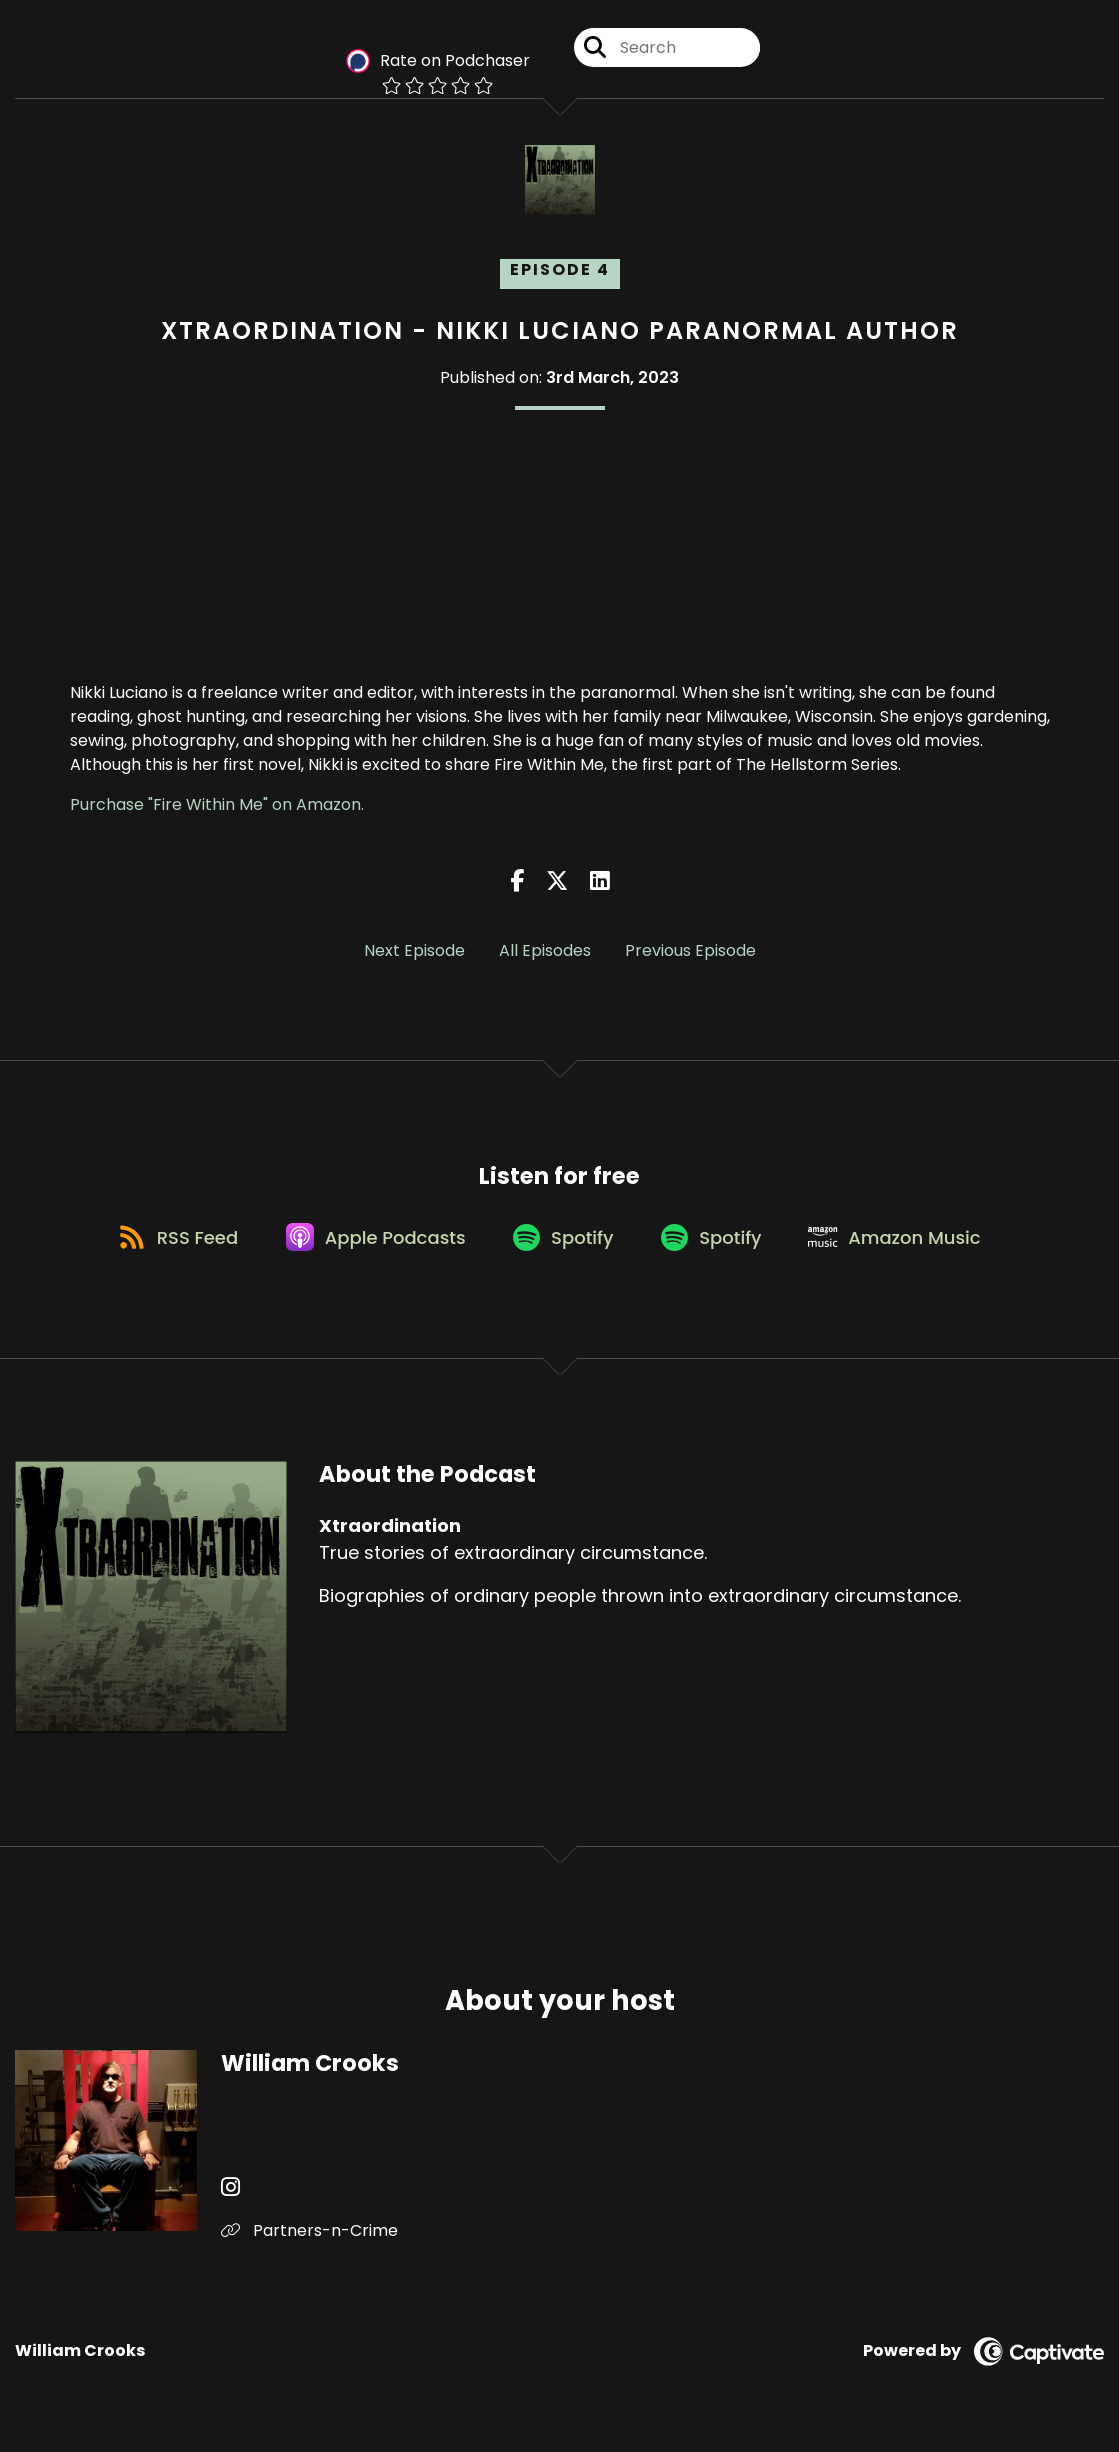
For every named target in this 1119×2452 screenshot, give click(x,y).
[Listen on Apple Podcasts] (370, 1243)
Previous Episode (690, 950)
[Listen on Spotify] (563, 1243)
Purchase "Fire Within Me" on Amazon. (217, 804)
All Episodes (545, 950)
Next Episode (414, 950)
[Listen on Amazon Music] (908, 1243)
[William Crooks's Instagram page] (230, 2195)
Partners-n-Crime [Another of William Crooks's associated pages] (309, 2238)
